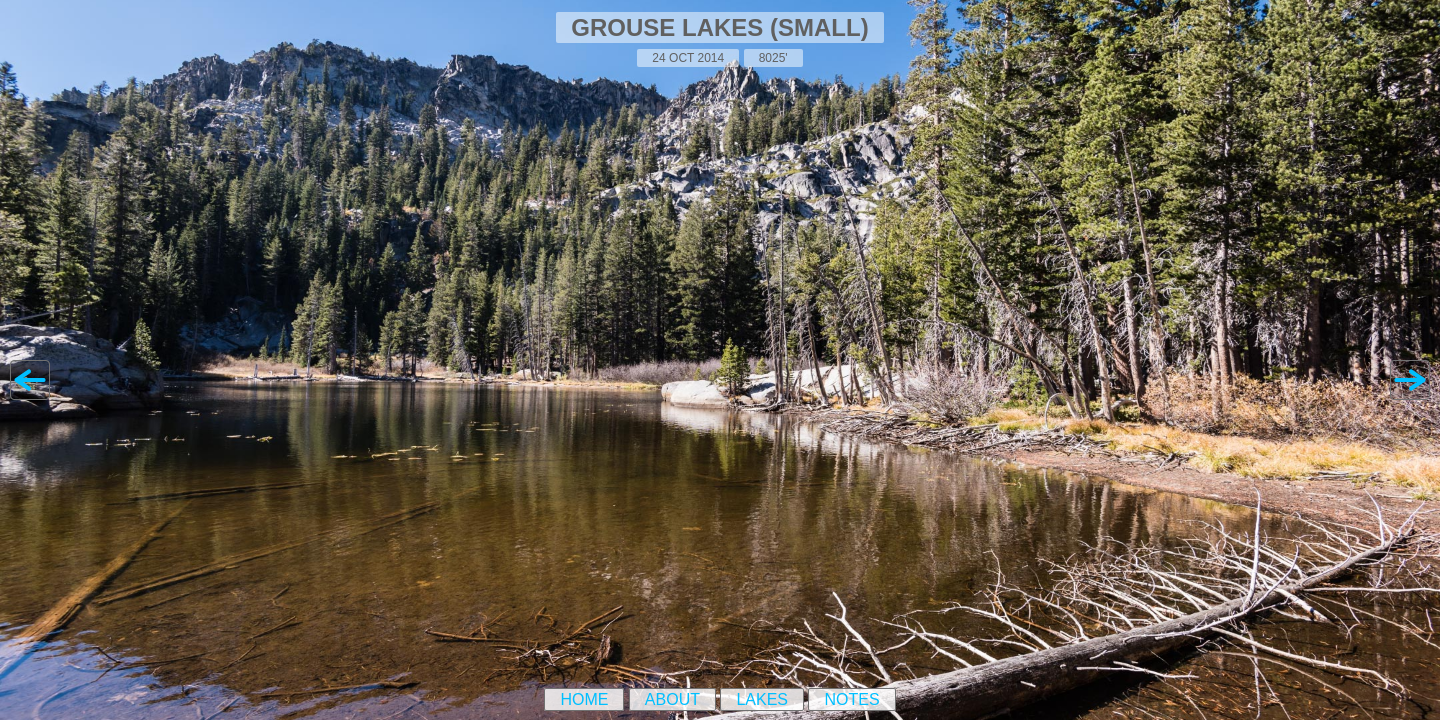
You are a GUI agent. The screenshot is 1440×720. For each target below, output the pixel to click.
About (672, 699)
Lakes (762, 699)
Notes (851, 699)
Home (584, 699)
